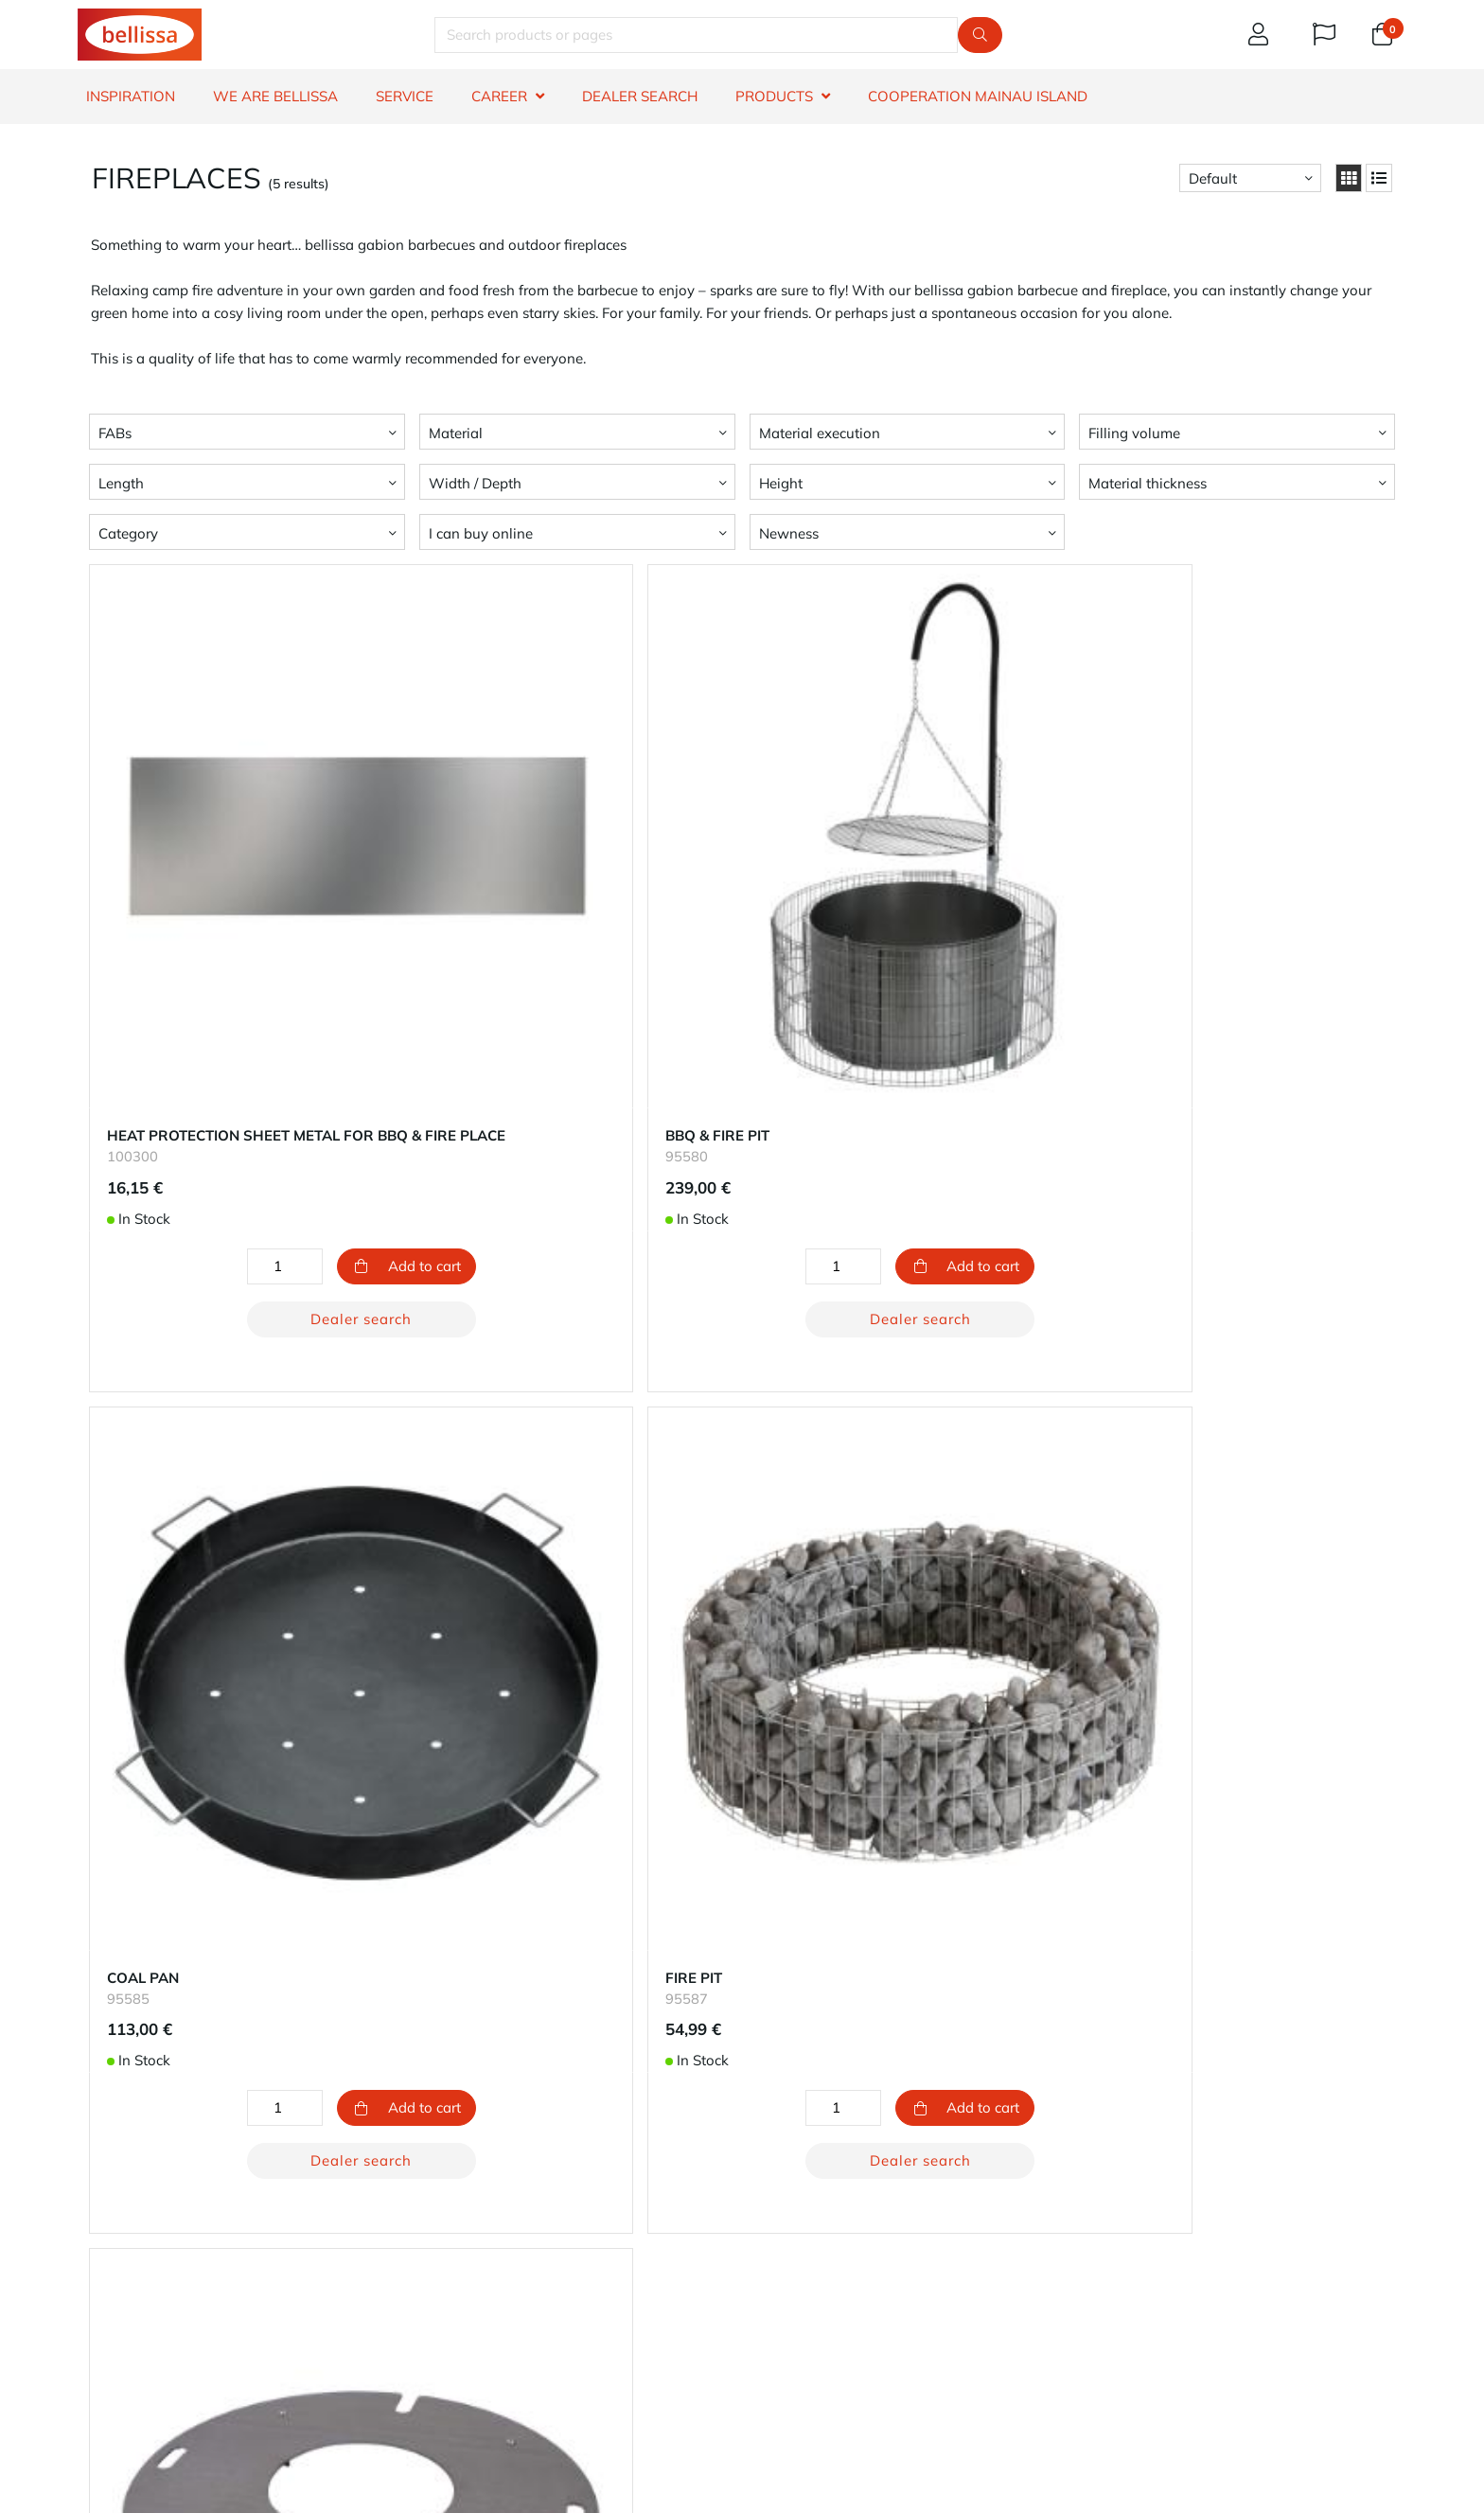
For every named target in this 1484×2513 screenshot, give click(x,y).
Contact (102, 2181)
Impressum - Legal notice (831, 2272)
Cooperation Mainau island (977, 96)
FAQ (91, 2249)
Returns (438, 2249)
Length (121, 483)
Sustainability (794, 2204)
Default (1213, 178)
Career (771, 2227)
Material (456, 433)
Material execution (819, 433)
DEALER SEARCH (640, 96)
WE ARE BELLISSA (275, 96)
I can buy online (481, 533)
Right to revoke (126, 2295)
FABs (115, 433)
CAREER (499, 96)
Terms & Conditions (140, 2318)
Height (781, 483)
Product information (142, 2272)
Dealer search (302, 1200)
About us (779, 2181)
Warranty (108, 2204)
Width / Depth (475, 483)
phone (931, 2377)
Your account (455, 2181)
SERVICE (404, 96)
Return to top (742, 2021)
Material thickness (1147, 483)
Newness (789, 533)
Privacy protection (809, 2249)
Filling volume (1134, 433)
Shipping (442, 2227)
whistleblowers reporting (158, 2340)
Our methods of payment (494, 2204)
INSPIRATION (130, 96)
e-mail (802, 2377)
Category (128, 533)
